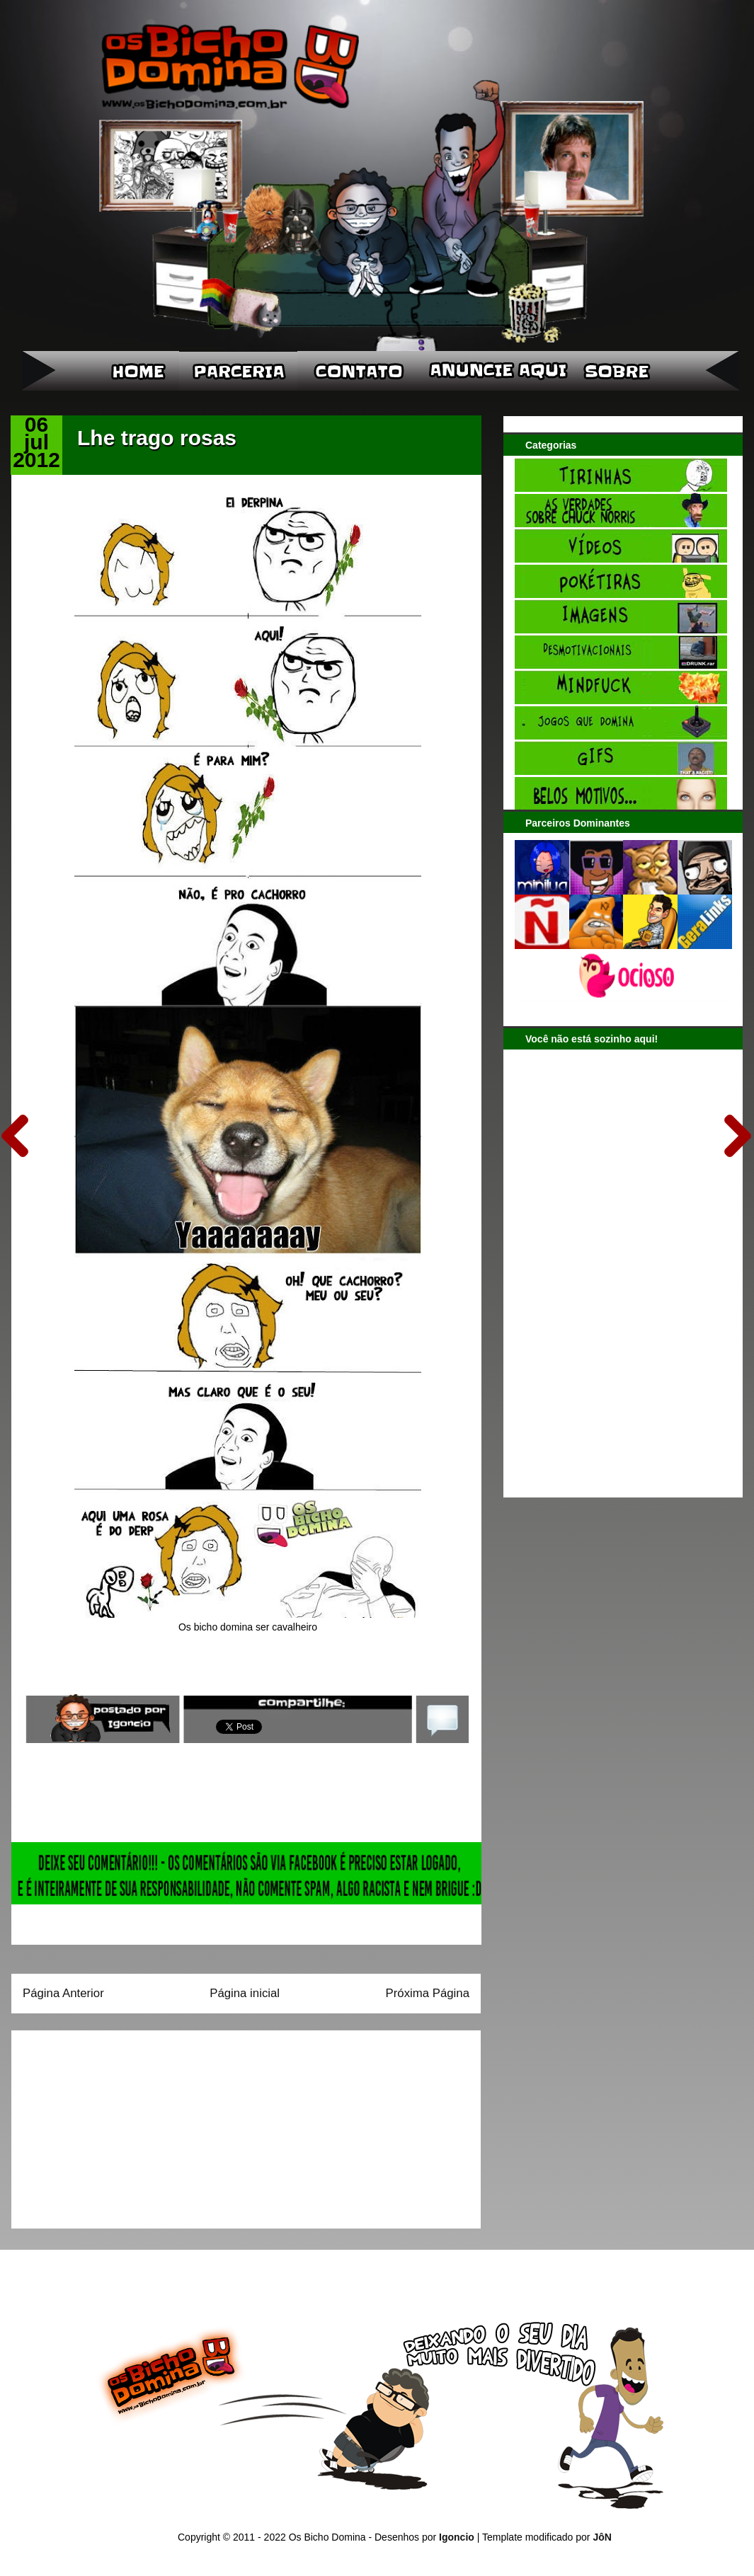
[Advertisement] (111, 2124)
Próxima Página (427, 1993)
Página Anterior (63, 1993)
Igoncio (456, 2537)
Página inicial (245, 1993)
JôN (602, 2537)
